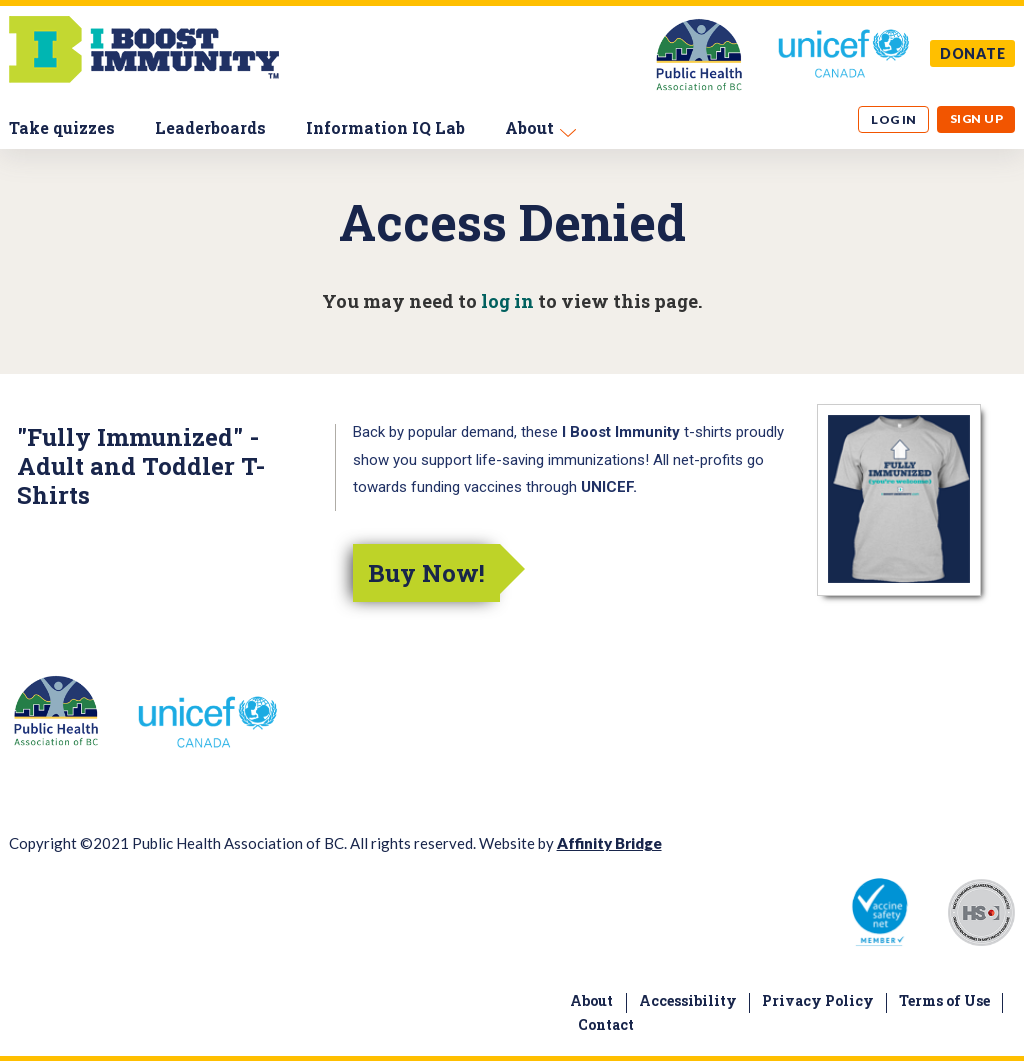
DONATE (973, 53)
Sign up (976, 118)
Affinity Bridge (609, 843)
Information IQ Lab (385, 127)
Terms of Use (944, 1000)
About (529, 127)
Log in (894, 119)
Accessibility (688, 1000)
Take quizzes (62, 127)
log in (507, 301)
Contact (606, 1024)
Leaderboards (210, 127)
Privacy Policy (818, 1000)
